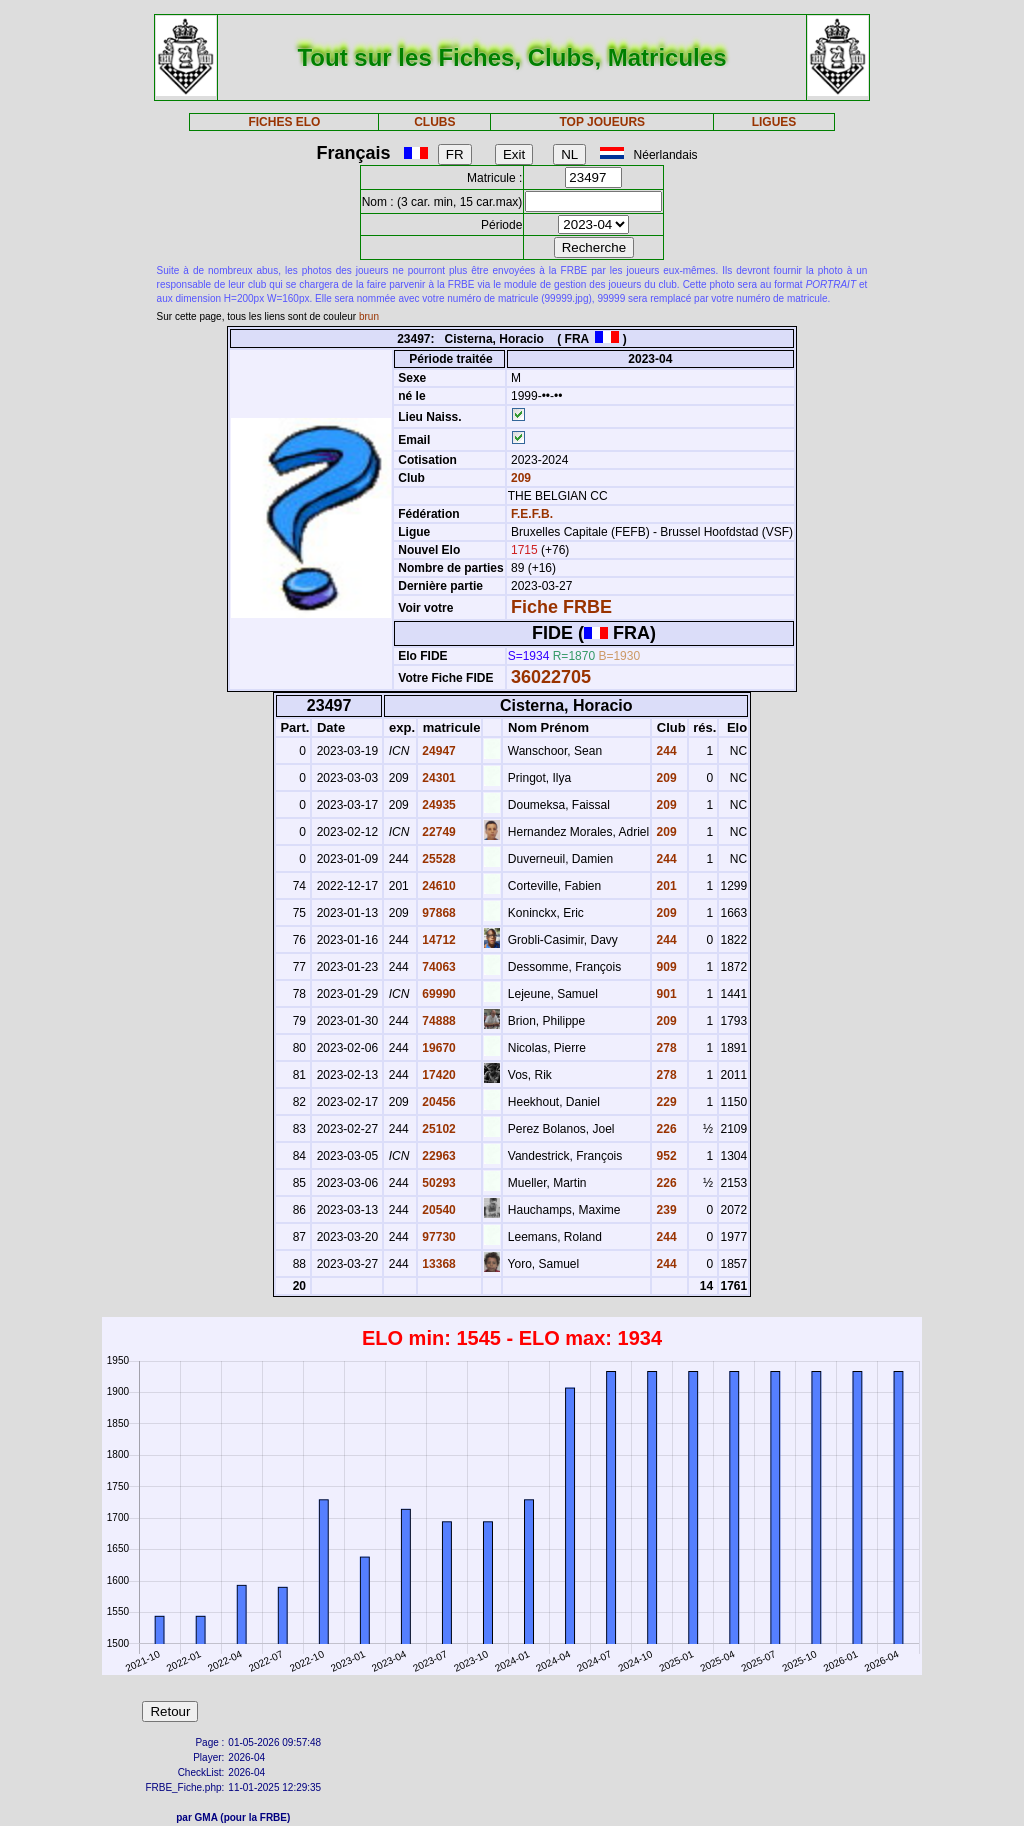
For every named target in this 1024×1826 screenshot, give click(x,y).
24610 (437, 886)
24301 (437, 778)
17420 (437, 1075)
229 (664, 1102)
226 (664, 1129)
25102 (437, 1129)
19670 (437, 1048)
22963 (437, 1156)
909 (664, 967)
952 (664, 1156)
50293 (437, 1183)
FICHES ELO (284, 122)
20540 (437, 1210)
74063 (437, 967)
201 (664, 886)
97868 (437, 913)
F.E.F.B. (532, 514)
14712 (437, 940)
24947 (437, 751)
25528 (437, 859)
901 (664, 994)
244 (664, 751)
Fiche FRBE (561, 607)
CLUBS (434, 122)
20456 (437, 1102)
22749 (437, 832)
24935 (437, 805)
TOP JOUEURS (603, 122)
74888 (437, 1021)
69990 (437, 994)
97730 (437, 1237)
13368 (437, 1264)
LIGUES (774, 122)
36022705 (551, 677)
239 (664, 1210)
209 (519, 478)
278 (664, 1048)
